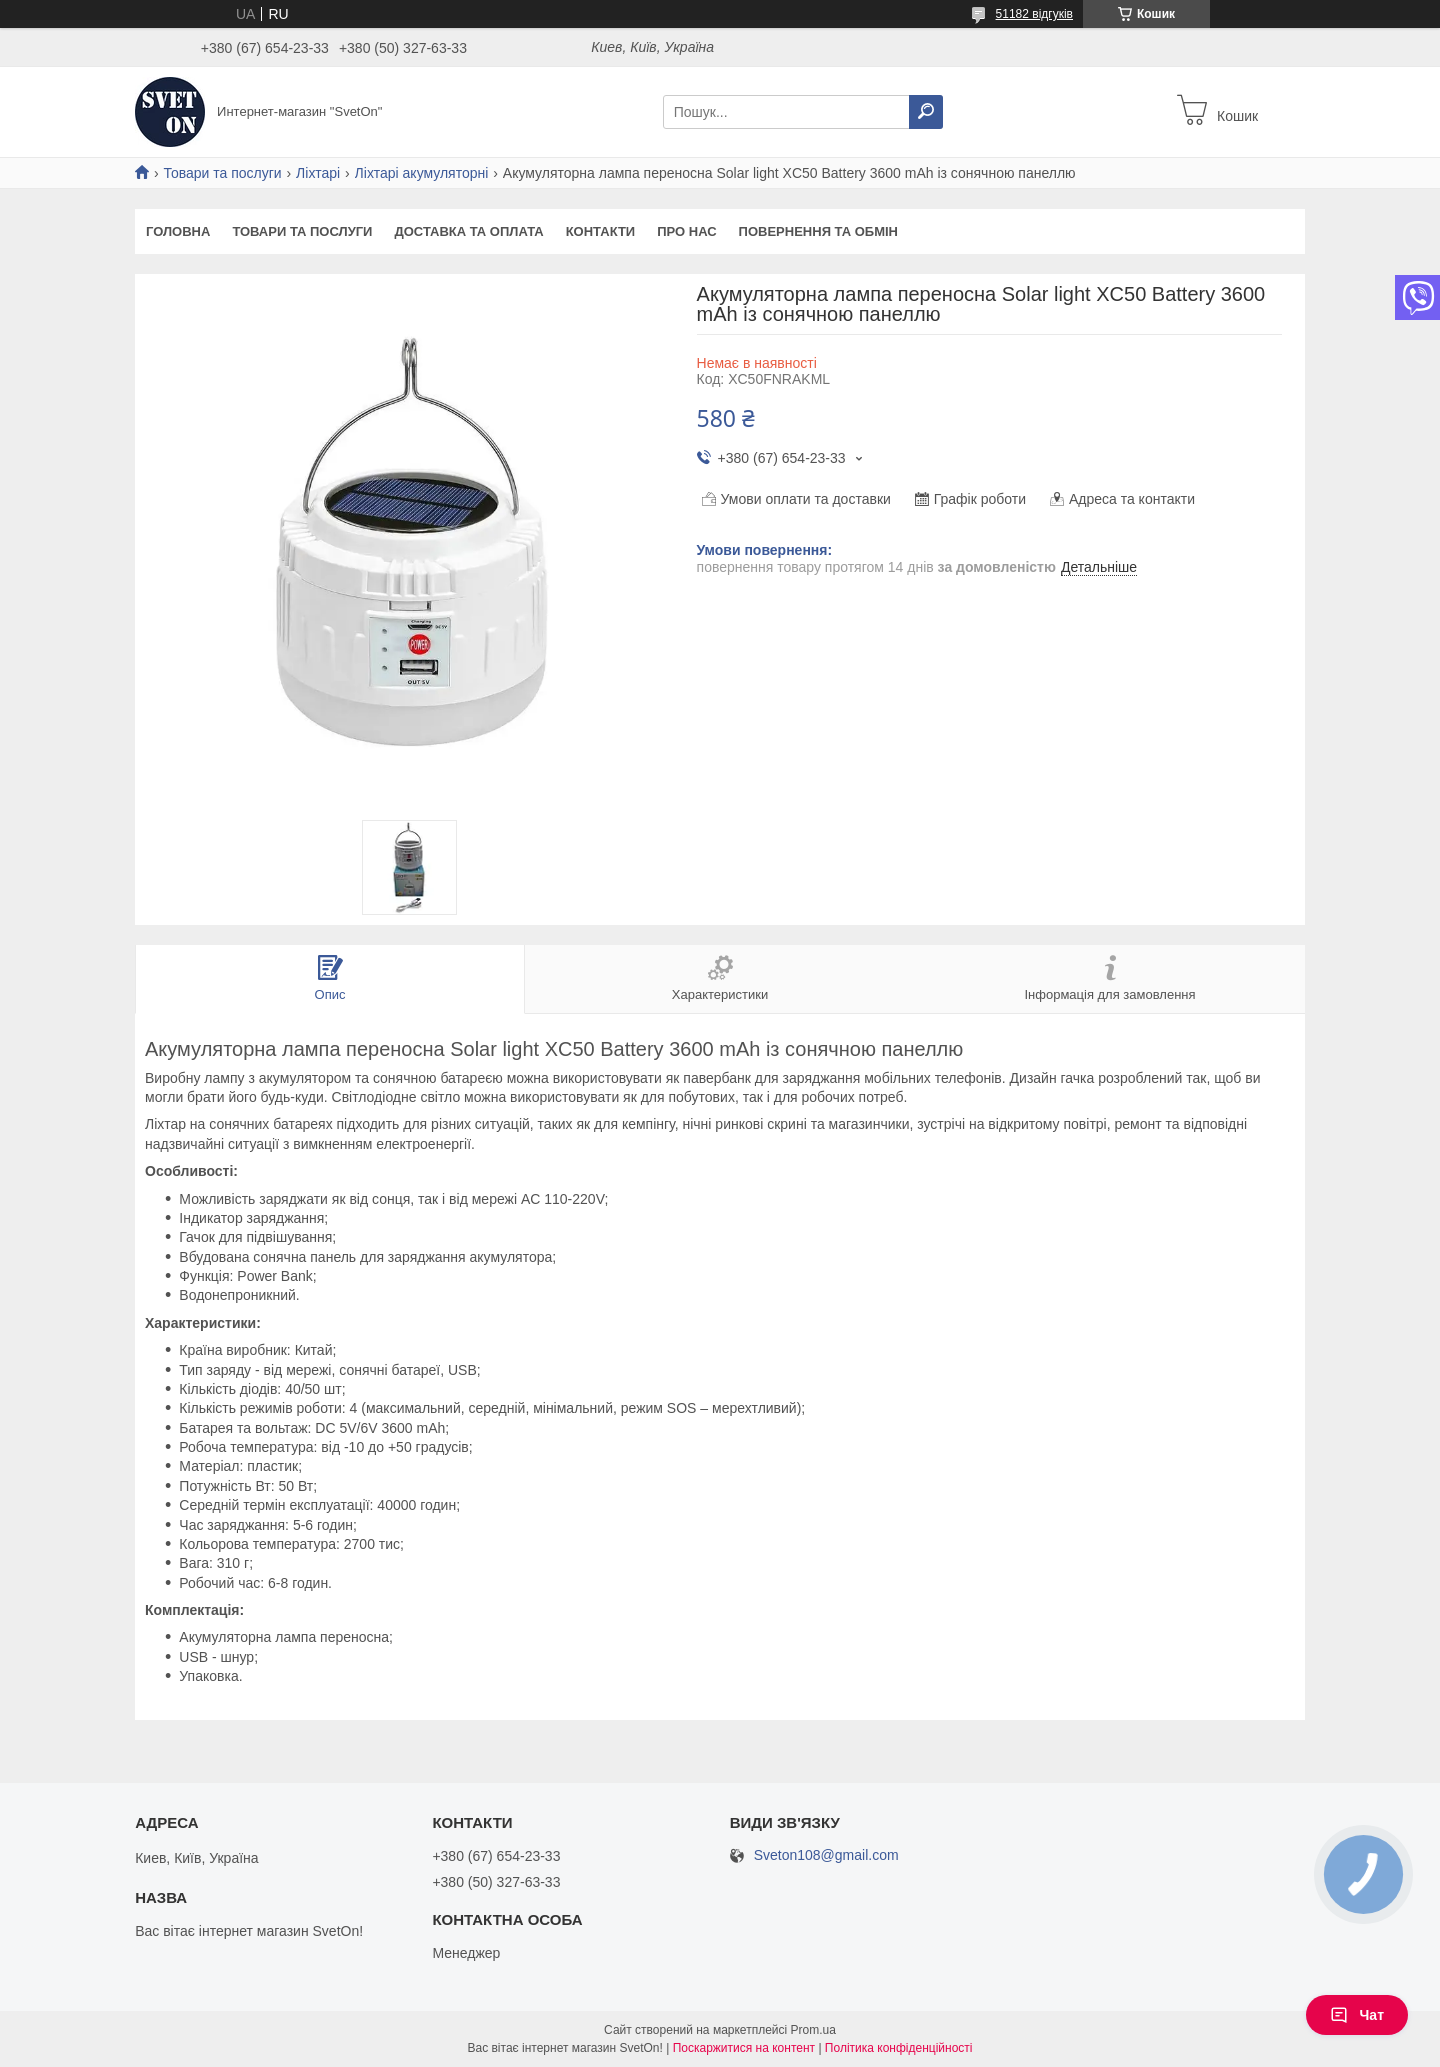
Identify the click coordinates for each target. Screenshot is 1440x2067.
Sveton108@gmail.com (826, 1855)
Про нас (686, 231)
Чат (1357, 2015)
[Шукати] (926, 112)
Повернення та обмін (818, 231)
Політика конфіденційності (899, 2048)
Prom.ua (813, 2030)
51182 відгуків (1034, 14)
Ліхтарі (318, 173)
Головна (178, 231)
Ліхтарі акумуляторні (422, 173)
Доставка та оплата (468, 231)
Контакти (601, 231)
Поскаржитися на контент (744, 2048)
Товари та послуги (222, 173)
